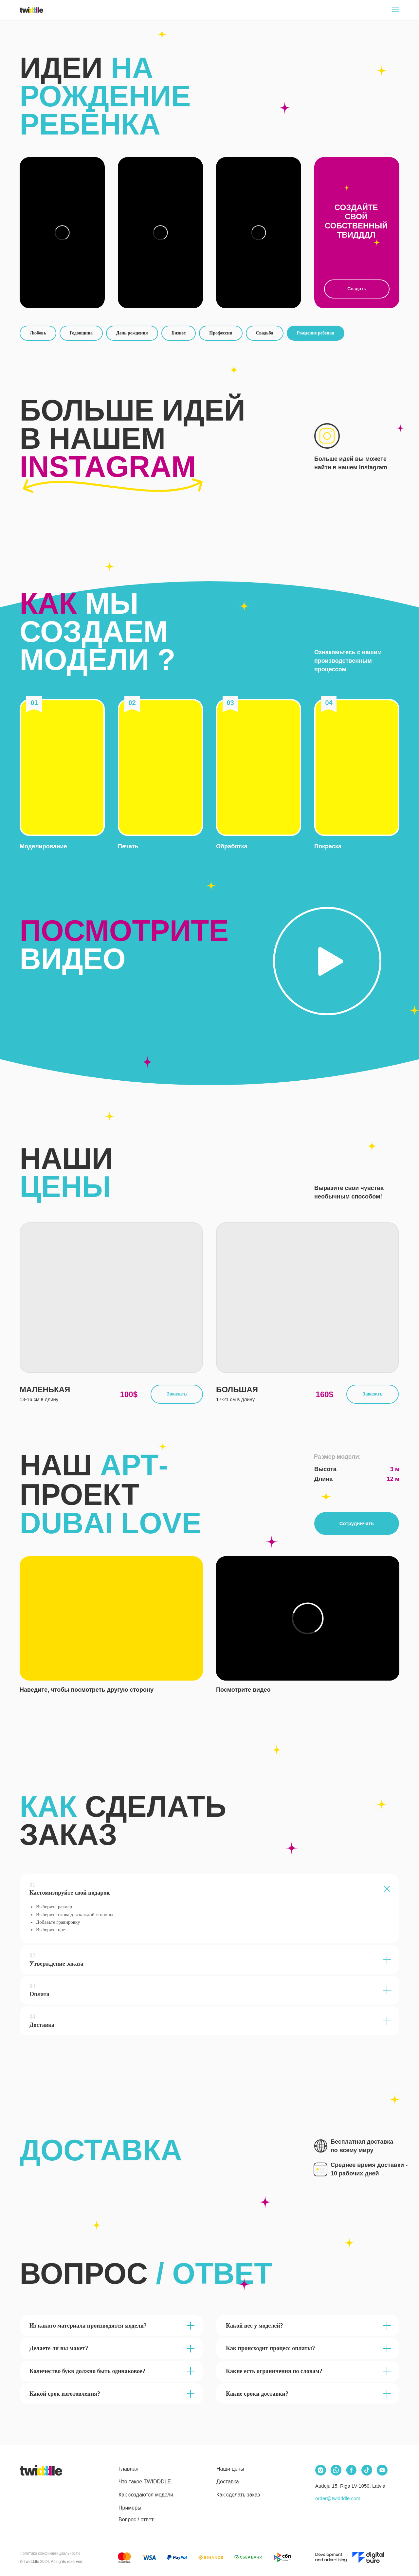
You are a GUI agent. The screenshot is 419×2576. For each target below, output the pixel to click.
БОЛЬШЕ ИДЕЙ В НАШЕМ (132, 438)
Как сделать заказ (238, 2494)
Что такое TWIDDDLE (144, 2481)
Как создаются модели (145, 2494)
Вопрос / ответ (136, 2519)
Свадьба (264, 333)
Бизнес (179, 333)
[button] (62, 767)
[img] (41, 2470)
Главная (128, 2469)
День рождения (132, 333)
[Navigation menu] (395, 10)
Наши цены (230, 2469)
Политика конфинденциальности (50, 2553)
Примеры (129, 2508)
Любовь (38, 333)
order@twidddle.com (337, 2498)
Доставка (227, 2481)
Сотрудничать (356, 1523)
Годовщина (81, 333)
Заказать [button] (177, 1393)
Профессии (220, 333)
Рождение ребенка (315, 333)
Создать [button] (356, 288)
